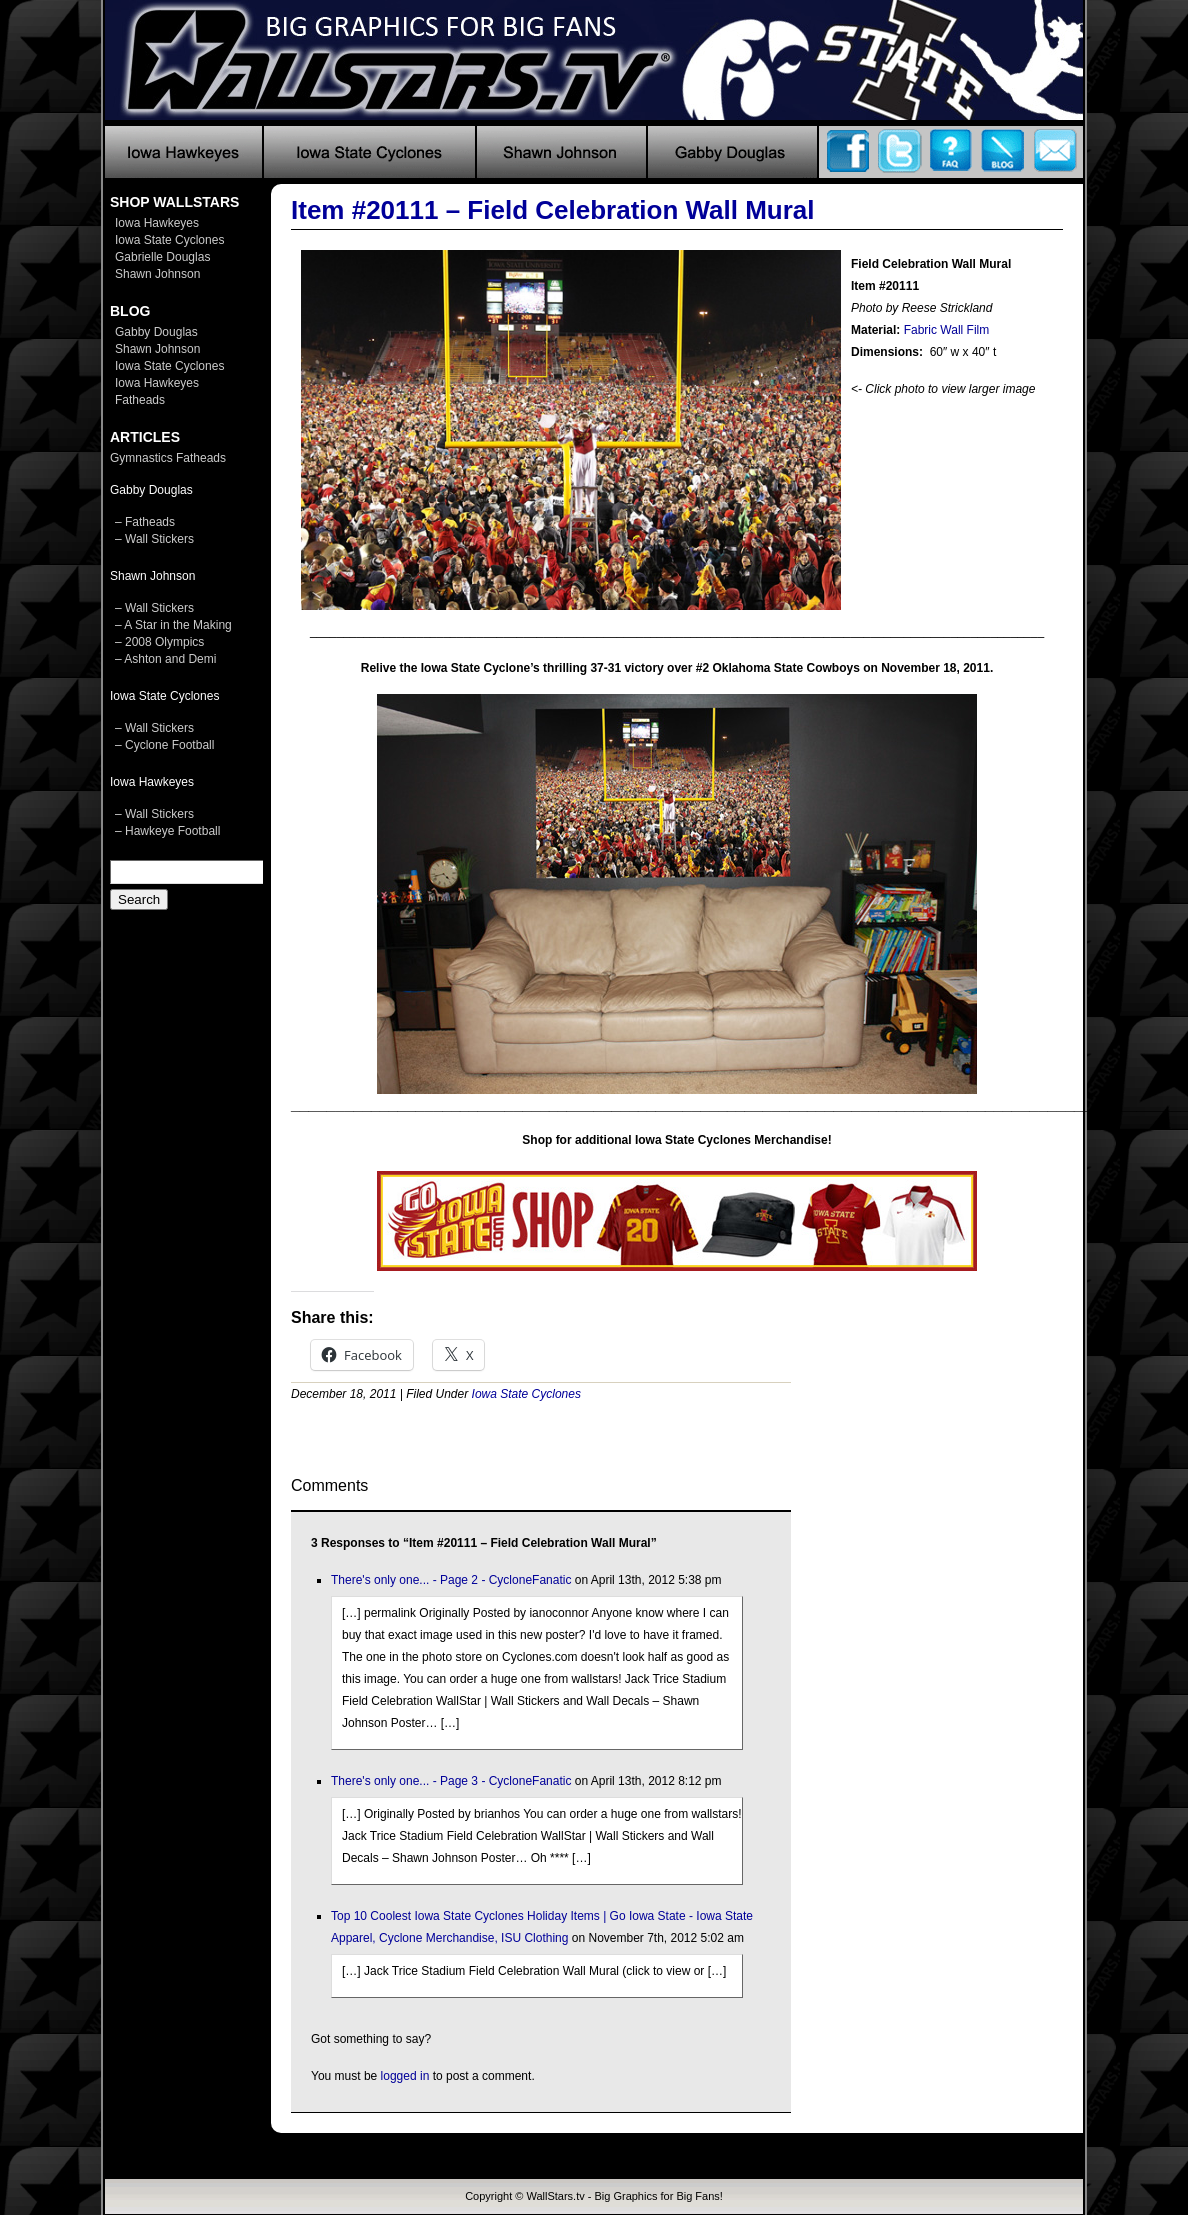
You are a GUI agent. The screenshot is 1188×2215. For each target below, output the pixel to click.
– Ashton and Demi (165, 659)
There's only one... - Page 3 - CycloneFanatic (451, 1781)
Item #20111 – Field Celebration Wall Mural (553, 210)
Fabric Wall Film (947, 330)
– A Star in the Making (173, 625)
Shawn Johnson (157, 274)
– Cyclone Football (164, 745)
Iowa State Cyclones (169, 240)
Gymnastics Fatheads (168, 458)
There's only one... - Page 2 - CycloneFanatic (451, 1580)
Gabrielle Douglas (162, 257)
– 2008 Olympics (159, 642)
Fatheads (140, 400)
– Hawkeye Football (167, 831)
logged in (405, 2076)
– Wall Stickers (154, 539)
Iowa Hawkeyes (157, 223)
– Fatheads (145, 522)
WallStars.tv (555, 2196)
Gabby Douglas (156, 332)
